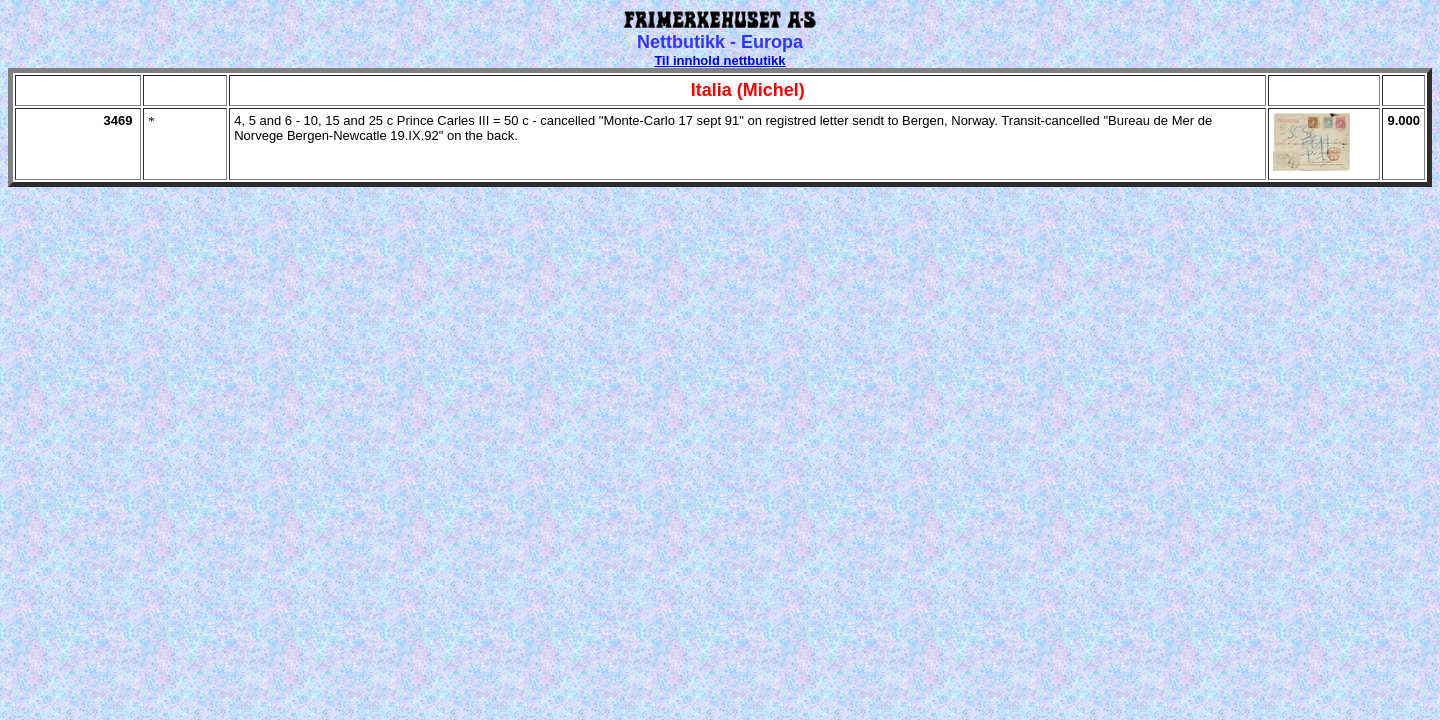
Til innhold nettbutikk (719, 60)
